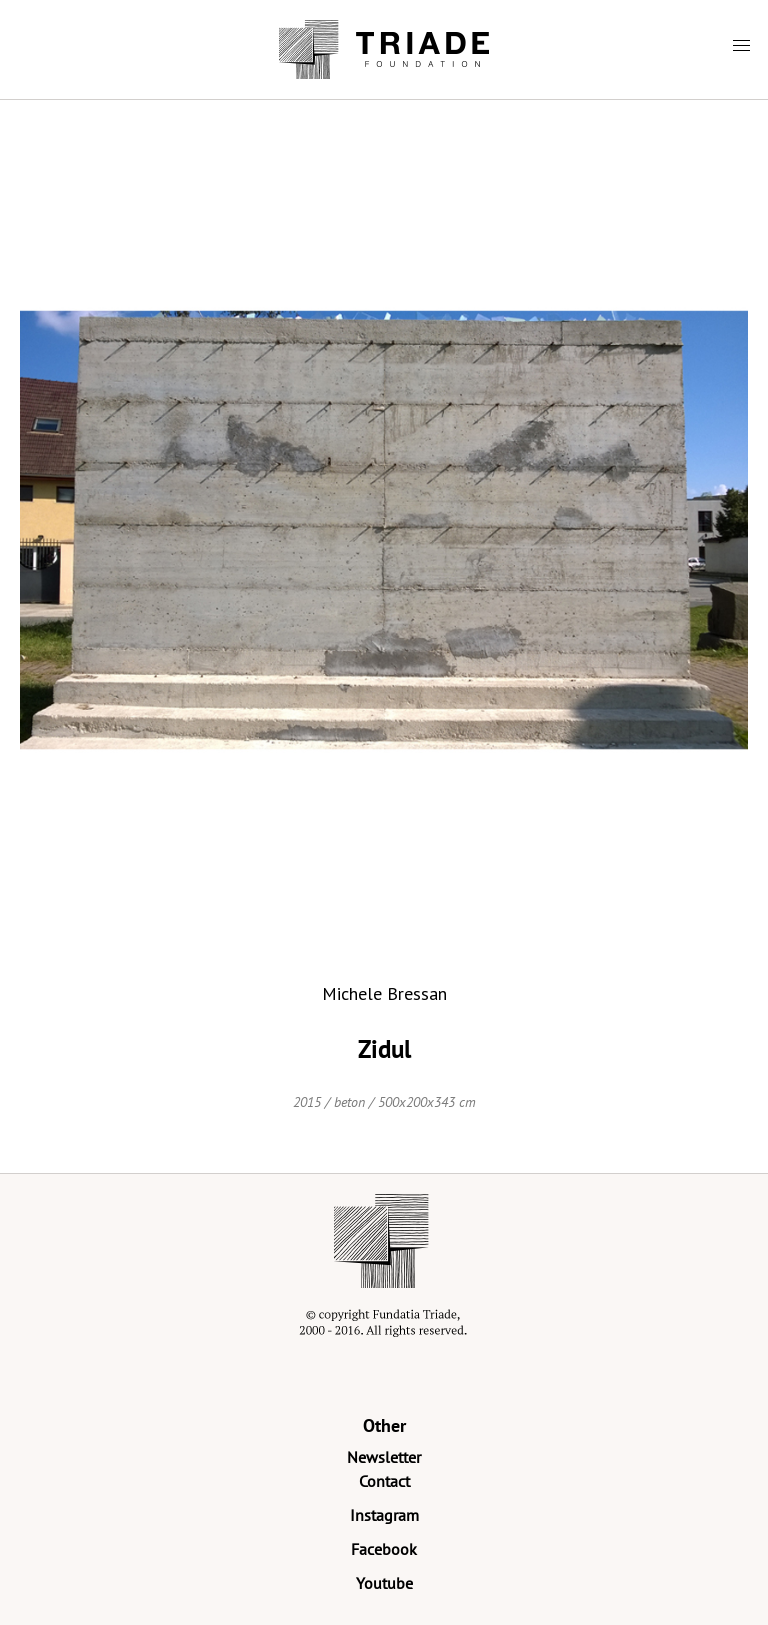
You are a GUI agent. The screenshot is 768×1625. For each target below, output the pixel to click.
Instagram (384, 1515)
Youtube (384, 1583)
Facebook (384, 1549)
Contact (384, 1481)
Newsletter (384, 1457)
